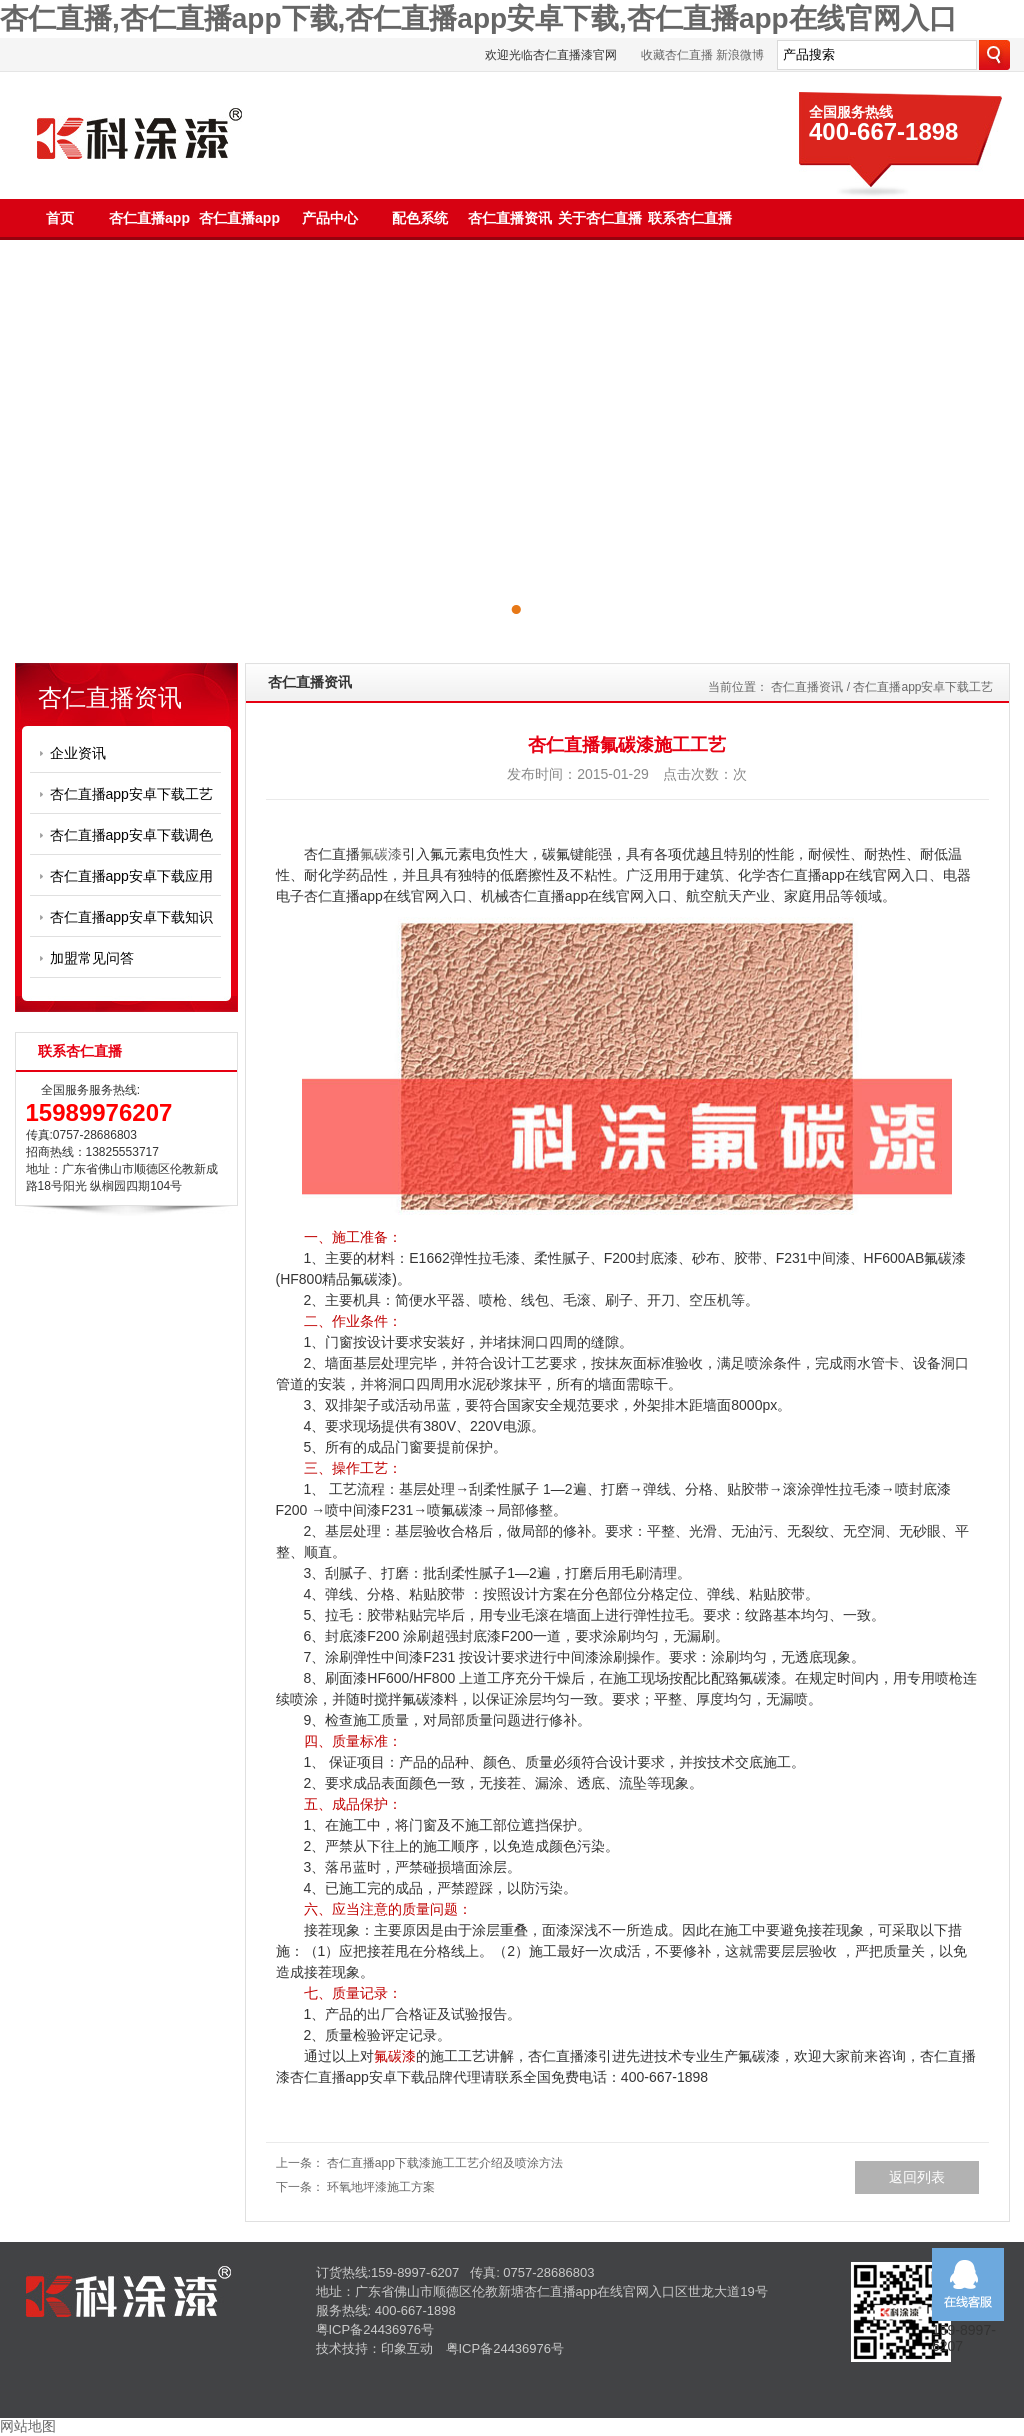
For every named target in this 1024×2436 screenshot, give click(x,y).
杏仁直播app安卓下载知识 (131, 917)
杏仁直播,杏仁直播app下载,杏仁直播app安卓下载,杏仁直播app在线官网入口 (478, 18)
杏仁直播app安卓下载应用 (131, 876)
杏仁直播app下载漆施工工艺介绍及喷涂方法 (445, 2163)
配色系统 (420, 218)
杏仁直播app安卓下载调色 (131, 835)
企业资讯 (78, 753)
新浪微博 (740, 55)
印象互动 (407, 2348)
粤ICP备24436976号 (375, 2329)
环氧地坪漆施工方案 (381, 2187)
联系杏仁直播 (690, 218)
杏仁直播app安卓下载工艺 (131, 794)
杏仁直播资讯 (510, 218)
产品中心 (330, 218)
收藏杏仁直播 (677, 55)
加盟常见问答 (92, 958)
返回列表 (917, 2177)
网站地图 (28, 2426)
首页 (60, 218)
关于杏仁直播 (600, 218)
